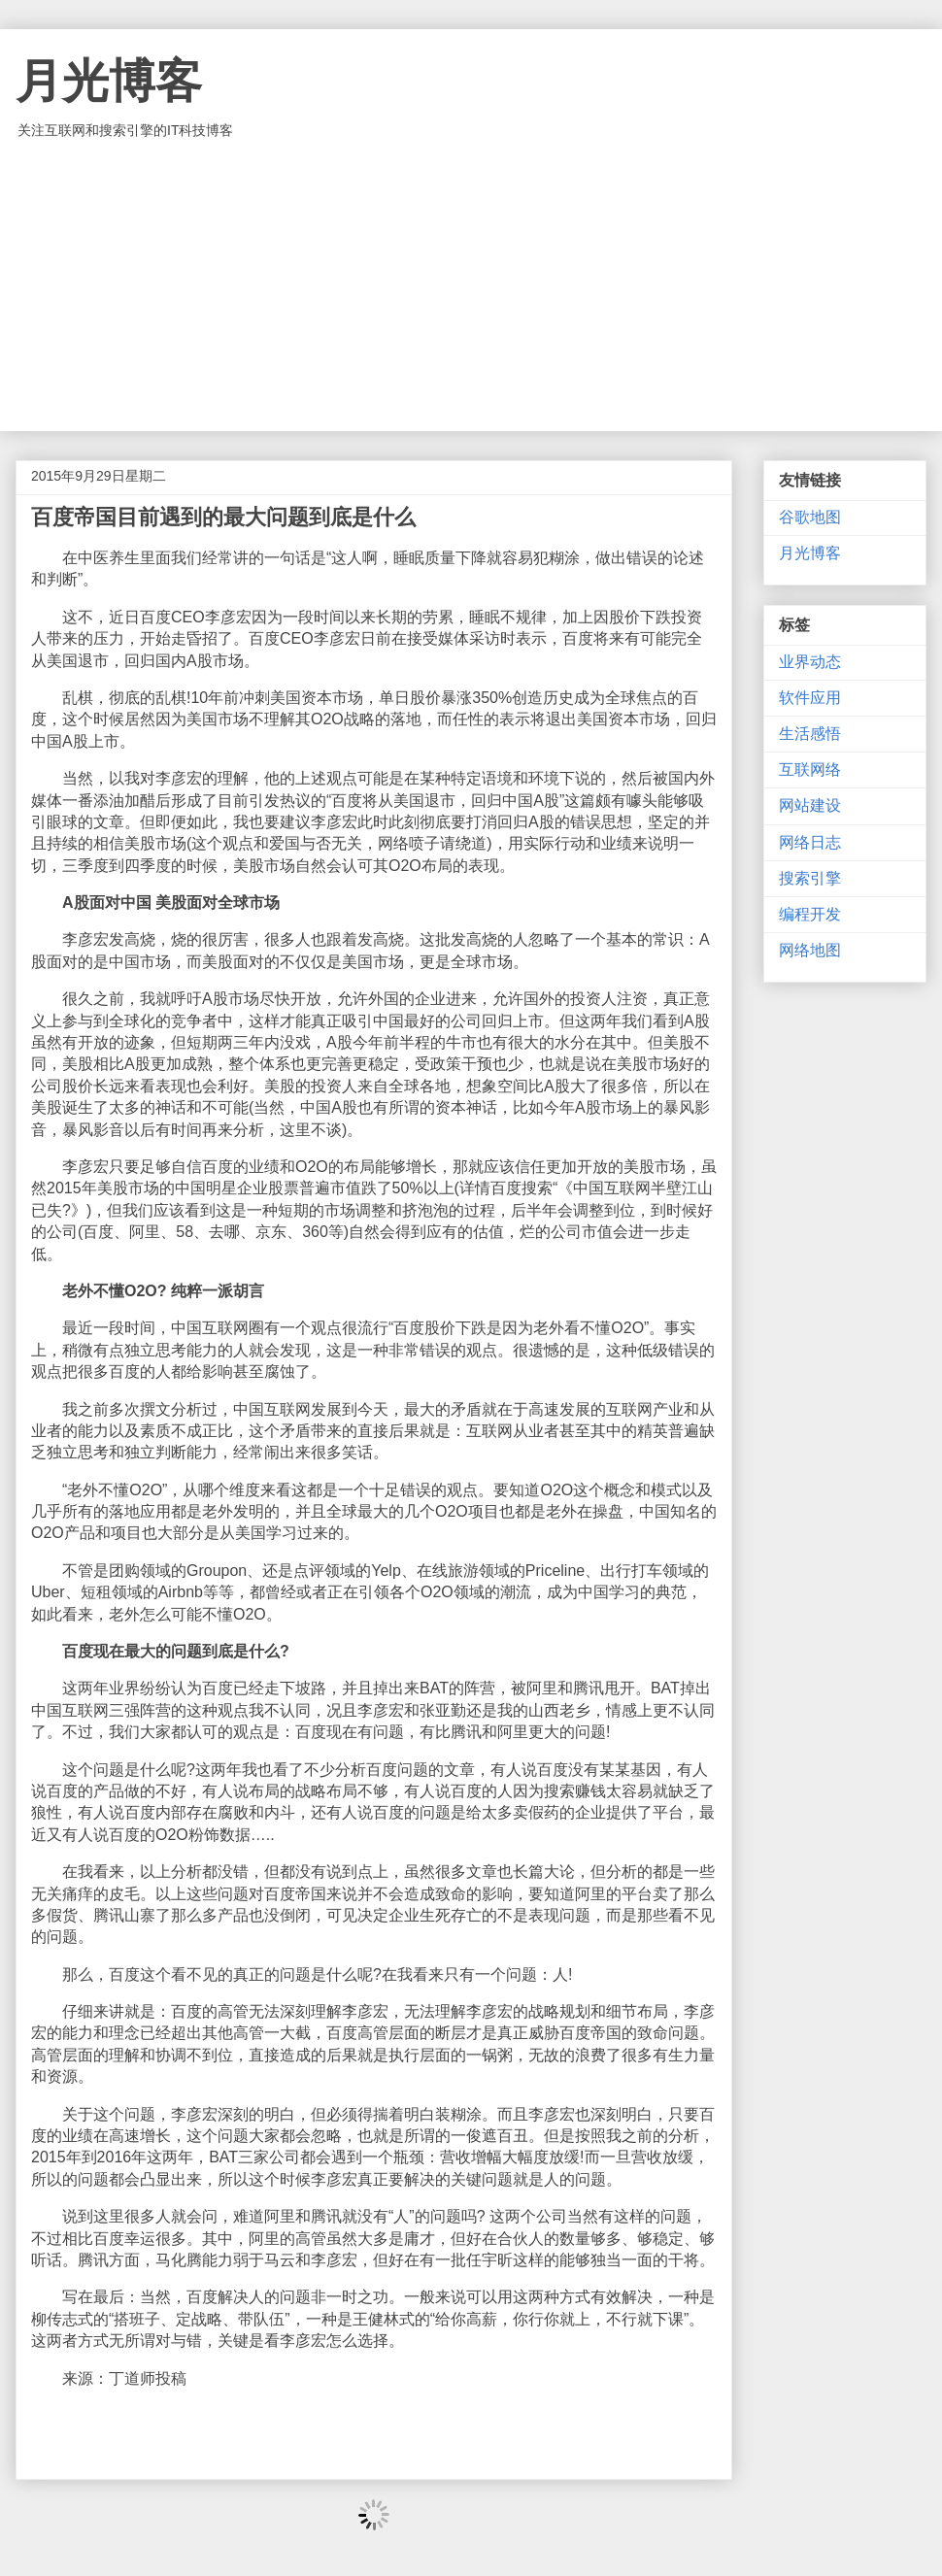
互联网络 (810, 769)
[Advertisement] (471, 285)
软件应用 (810, 697)
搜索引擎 (810, 878)
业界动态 (810, 661)
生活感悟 (810, 733)
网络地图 (810, 950)
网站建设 (810, 805)
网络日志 (810, 842)
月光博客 (109, 81)
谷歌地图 (810, 517)
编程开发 (810, 914)
